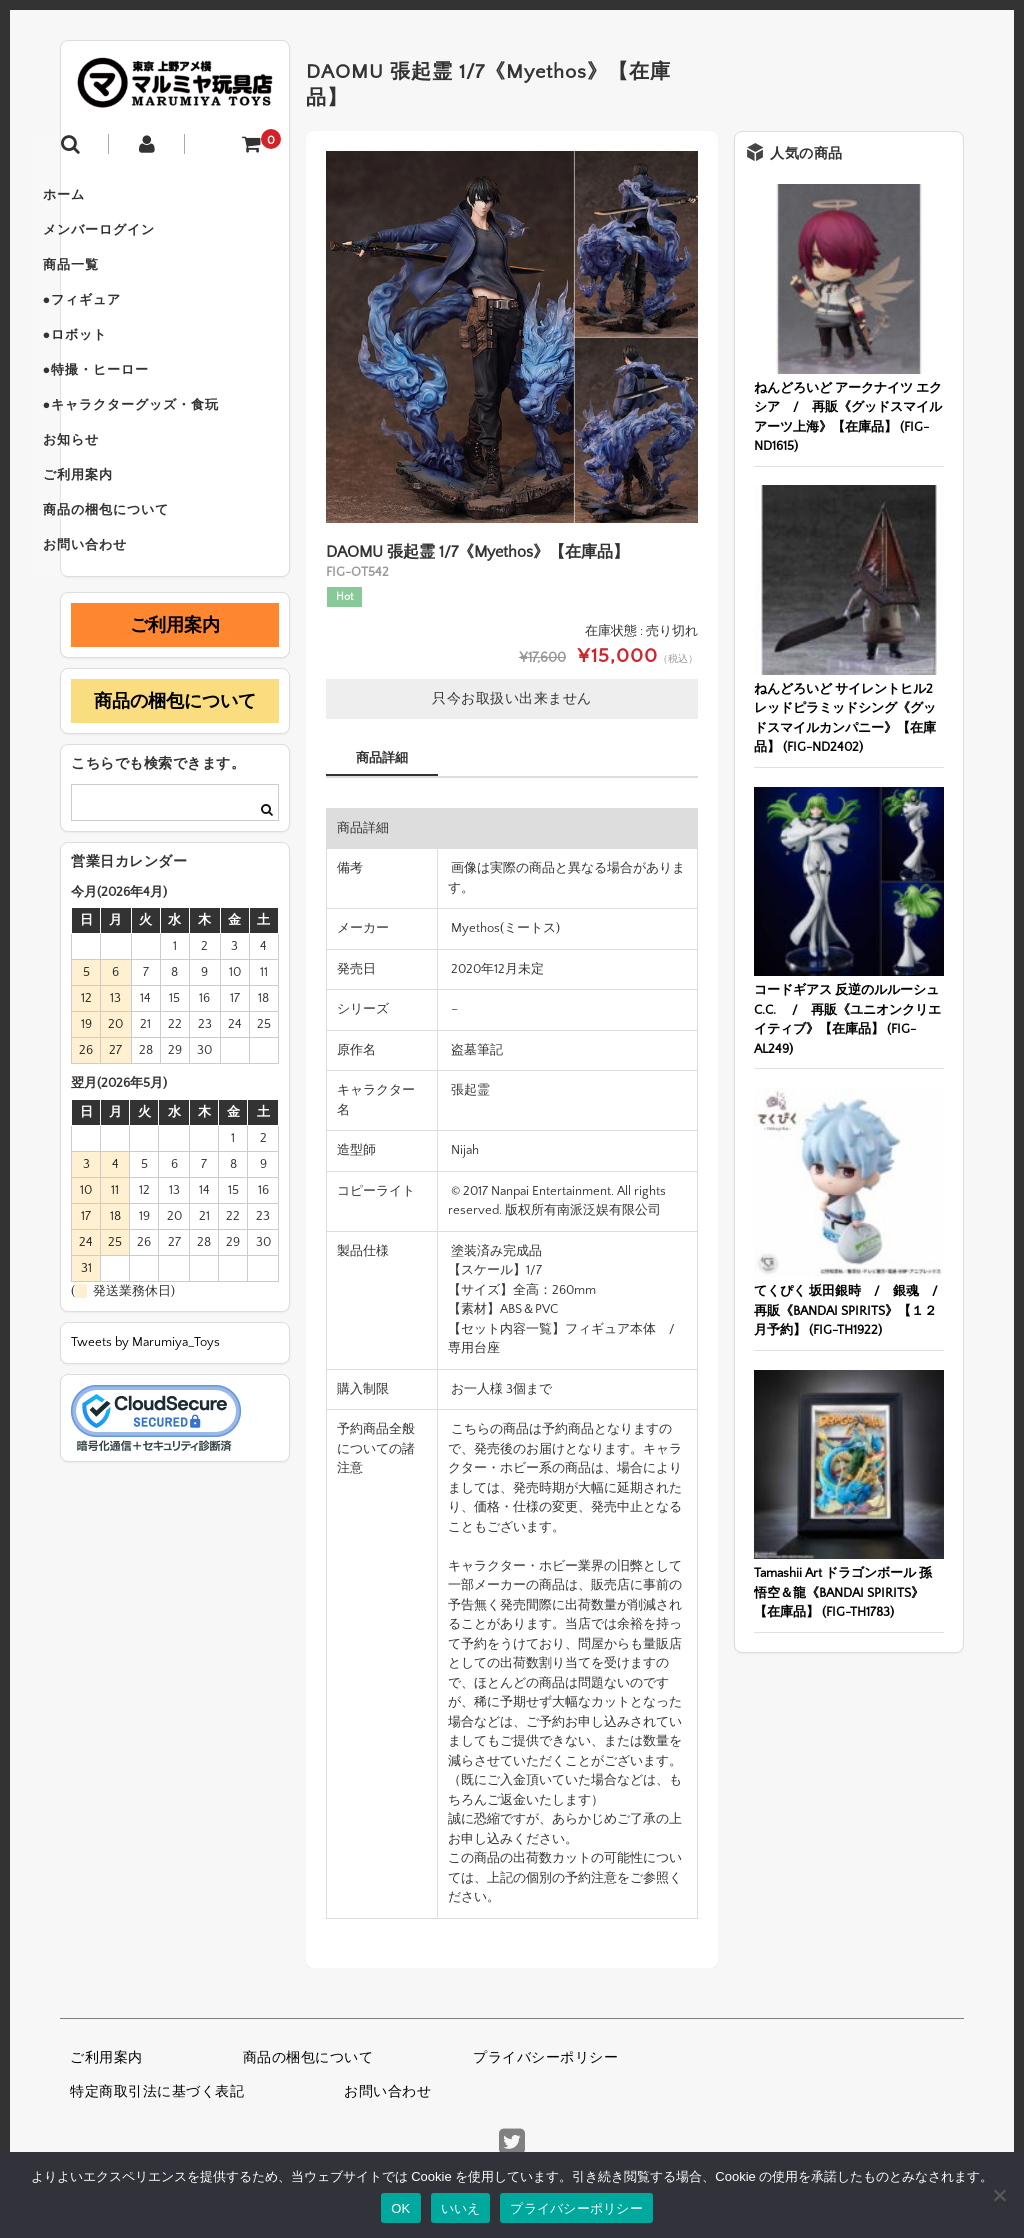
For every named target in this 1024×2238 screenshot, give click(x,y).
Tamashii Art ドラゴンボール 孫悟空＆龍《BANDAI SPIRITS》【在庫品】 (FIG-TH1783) (843, 1592)
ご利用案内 (116, 534)
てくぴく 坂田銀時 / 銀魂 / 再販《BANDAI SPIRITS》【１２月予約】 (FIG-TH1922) (852, 1310)
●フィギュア (120, 324)
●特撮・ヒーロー (134, 408)
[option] (512, 337)
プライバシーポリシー (545, 2058)
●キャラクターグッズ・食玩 (169, 450)
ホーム (102, 198)
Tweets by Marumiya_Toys (145, 1416)
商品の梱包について (144, 576)
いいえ (461, 2208)
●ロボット (113, 366)
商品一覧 (109, 282)
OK (400, 2208)
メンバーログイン (137, 240)
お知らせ (109, 492)
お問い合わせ (123, 618)
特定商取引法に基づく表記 (157, 2092)
